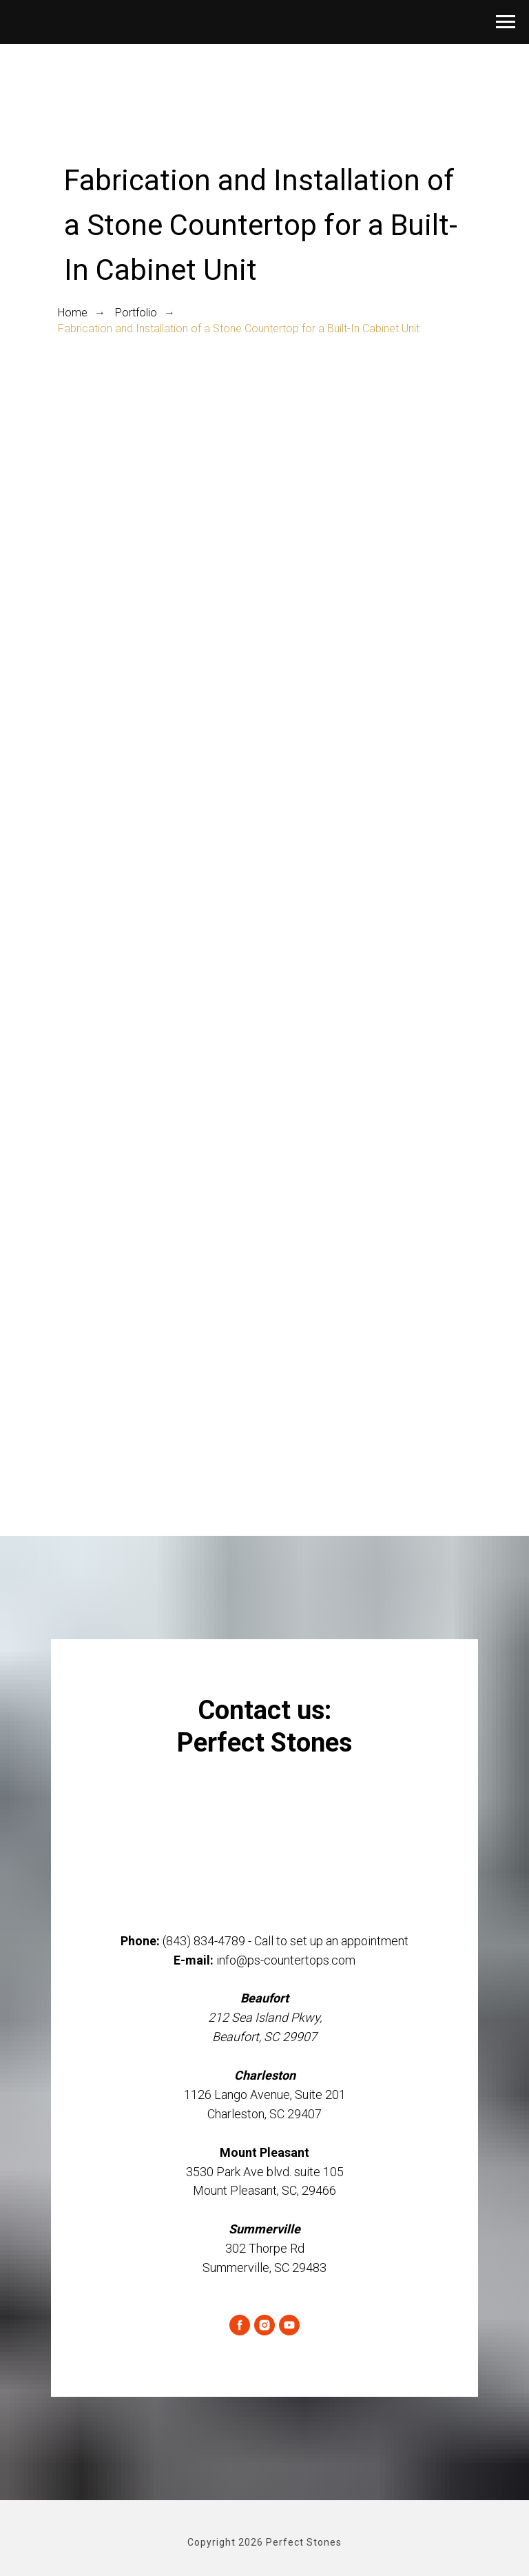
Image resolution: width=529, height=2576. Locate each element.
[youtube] (289, 2325)
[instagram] (264, 2325)
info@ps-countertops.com (285, 1960)
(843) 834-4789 (204, 1941)
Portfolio (136, 312)
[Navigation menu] (505, 22)
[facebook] (239, 2325)
